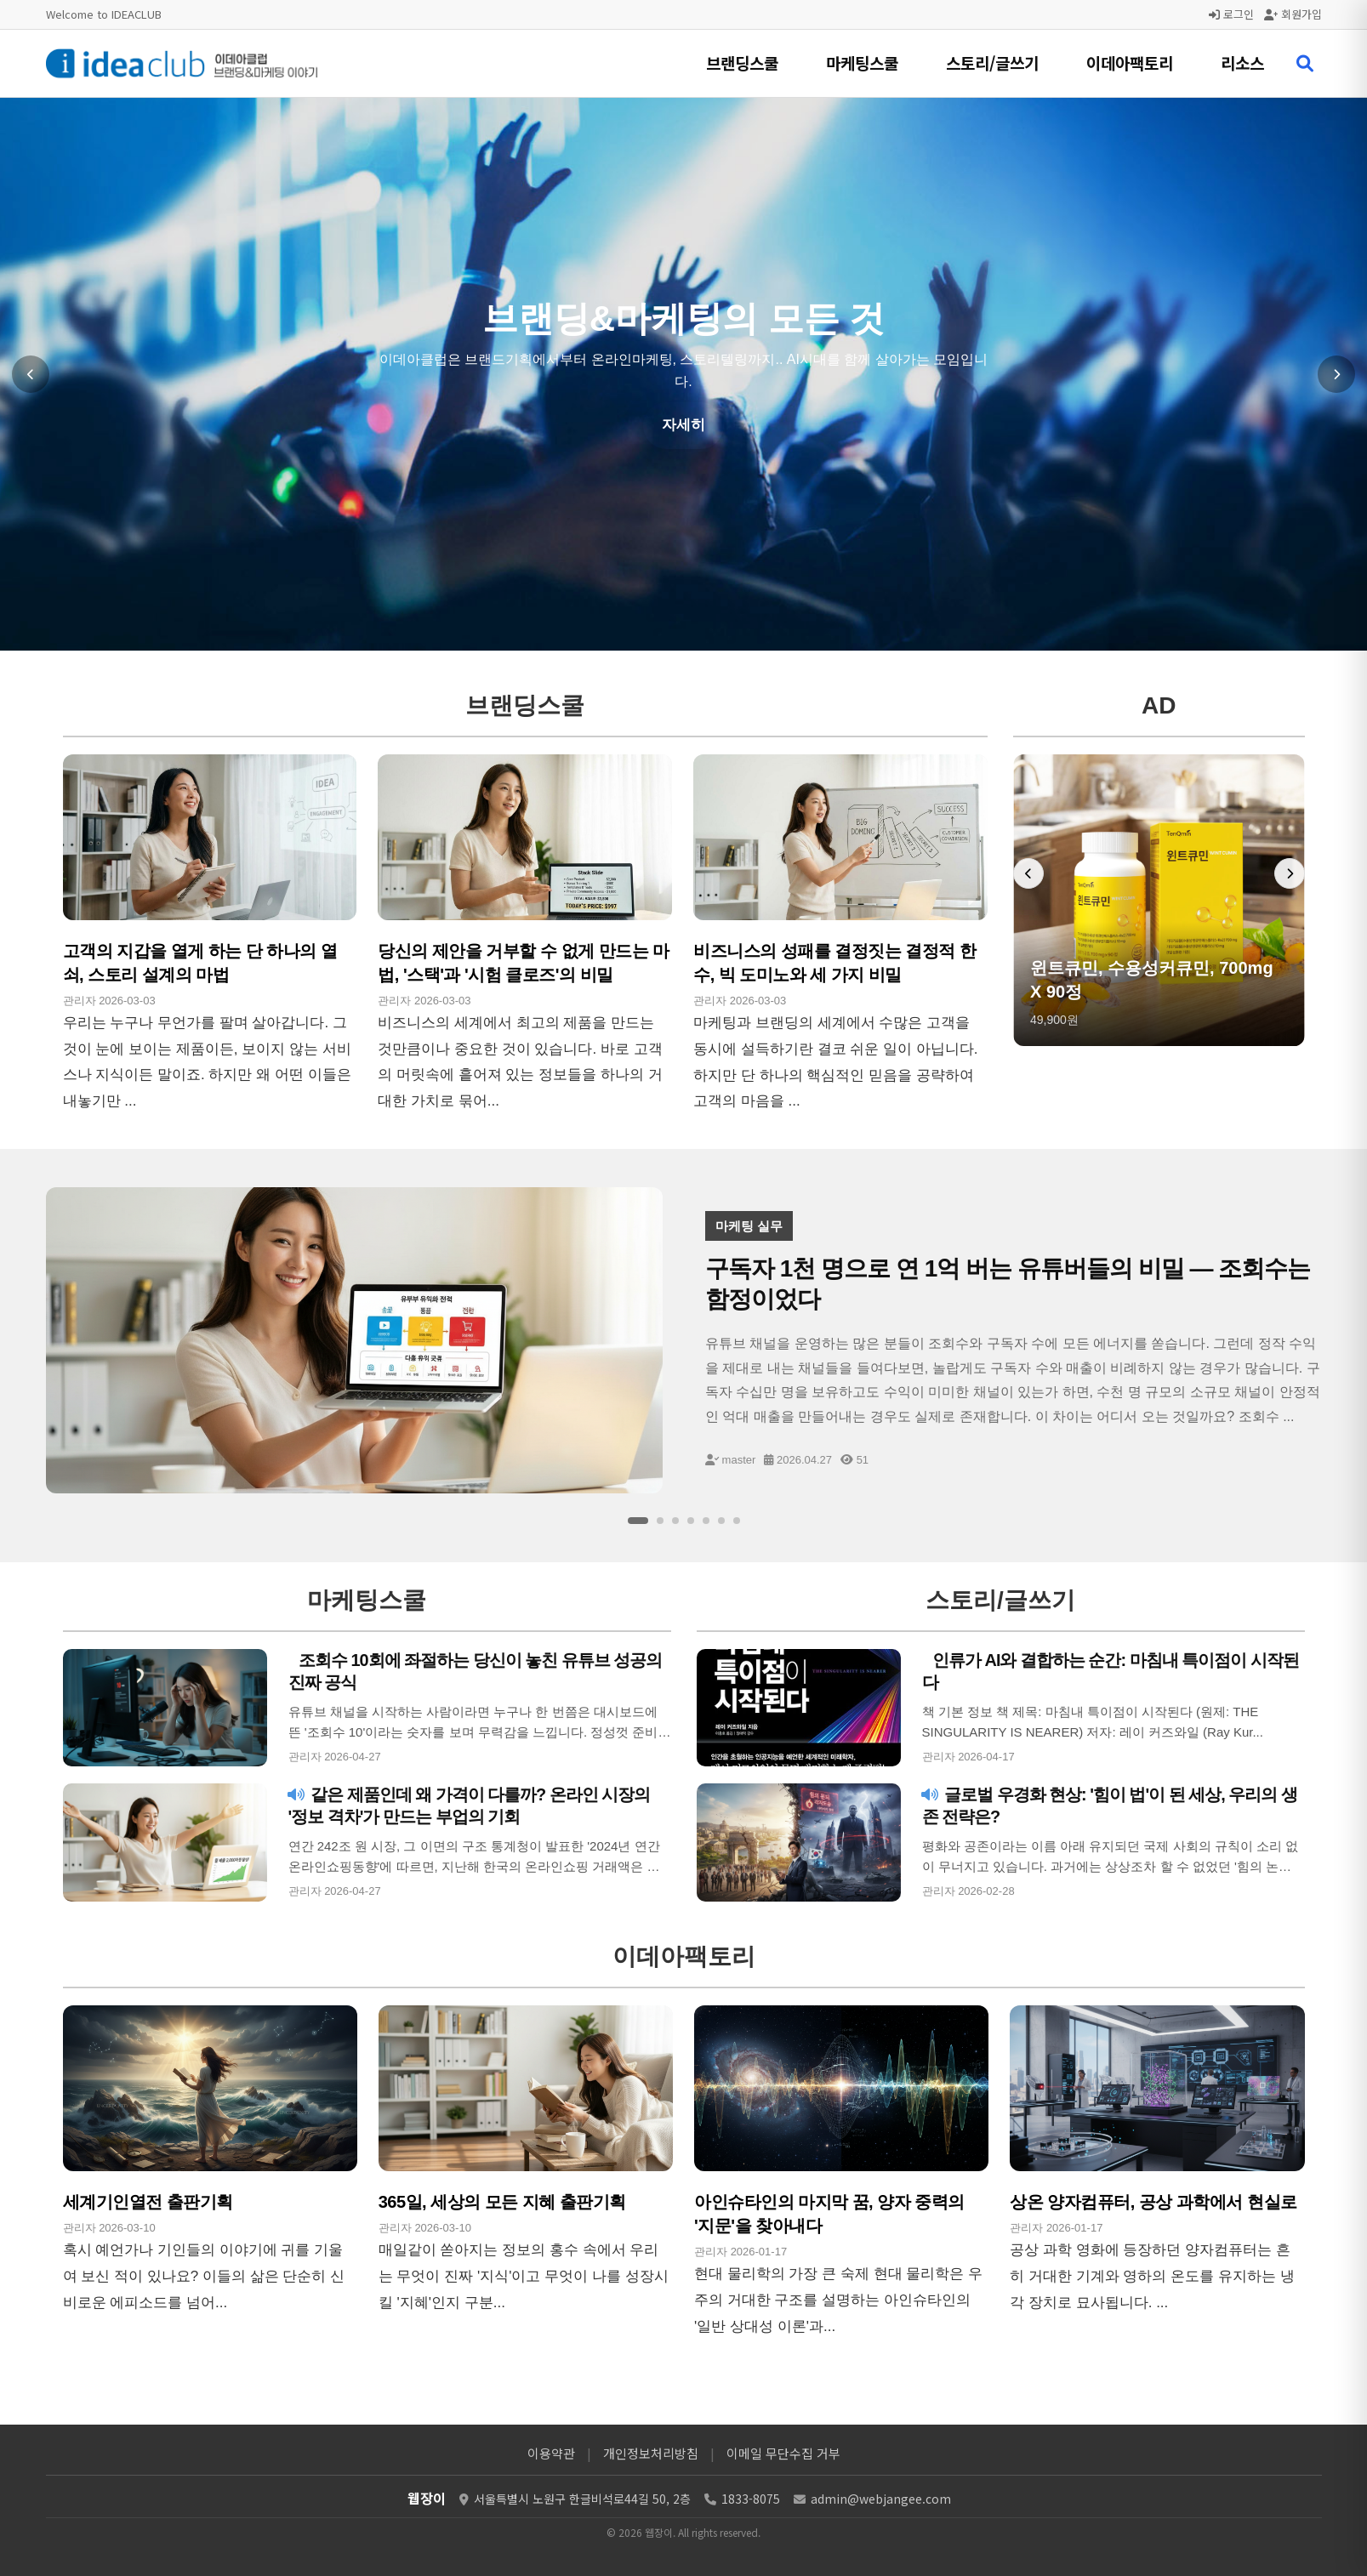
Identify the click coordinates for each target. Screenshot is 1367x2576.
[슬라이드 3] (675, 1520)
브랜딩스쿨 (742, 62)
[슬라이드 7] (736, 1520)
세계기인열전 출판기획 (148, 2201)
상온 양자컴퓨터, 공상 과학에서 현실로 (1153, 2201)
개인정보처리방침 (650, 2453)
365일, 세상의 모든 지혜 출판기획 (502, 2201)
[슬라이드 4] (690, 1520)
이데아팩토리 (1129, 62)
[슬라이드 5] (706, 1520)
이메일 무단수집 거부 (783, 2453)
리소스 (1242, 62)
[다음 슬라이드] (1336, 374)
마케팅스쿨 (862, 62)
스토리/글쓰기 (992, 62)
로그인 (1231, 14)
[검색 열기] (1305, 64)
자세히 (683, 425)
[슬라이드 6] (721, 1520)
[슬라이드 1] (638, 1520)
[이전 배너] (1028, 873)
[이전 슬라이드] (30, 374)
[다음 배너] (1289, 873)
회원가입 (1293, 14)
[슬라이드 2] (660, 1520)
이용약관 (551, 2453)
